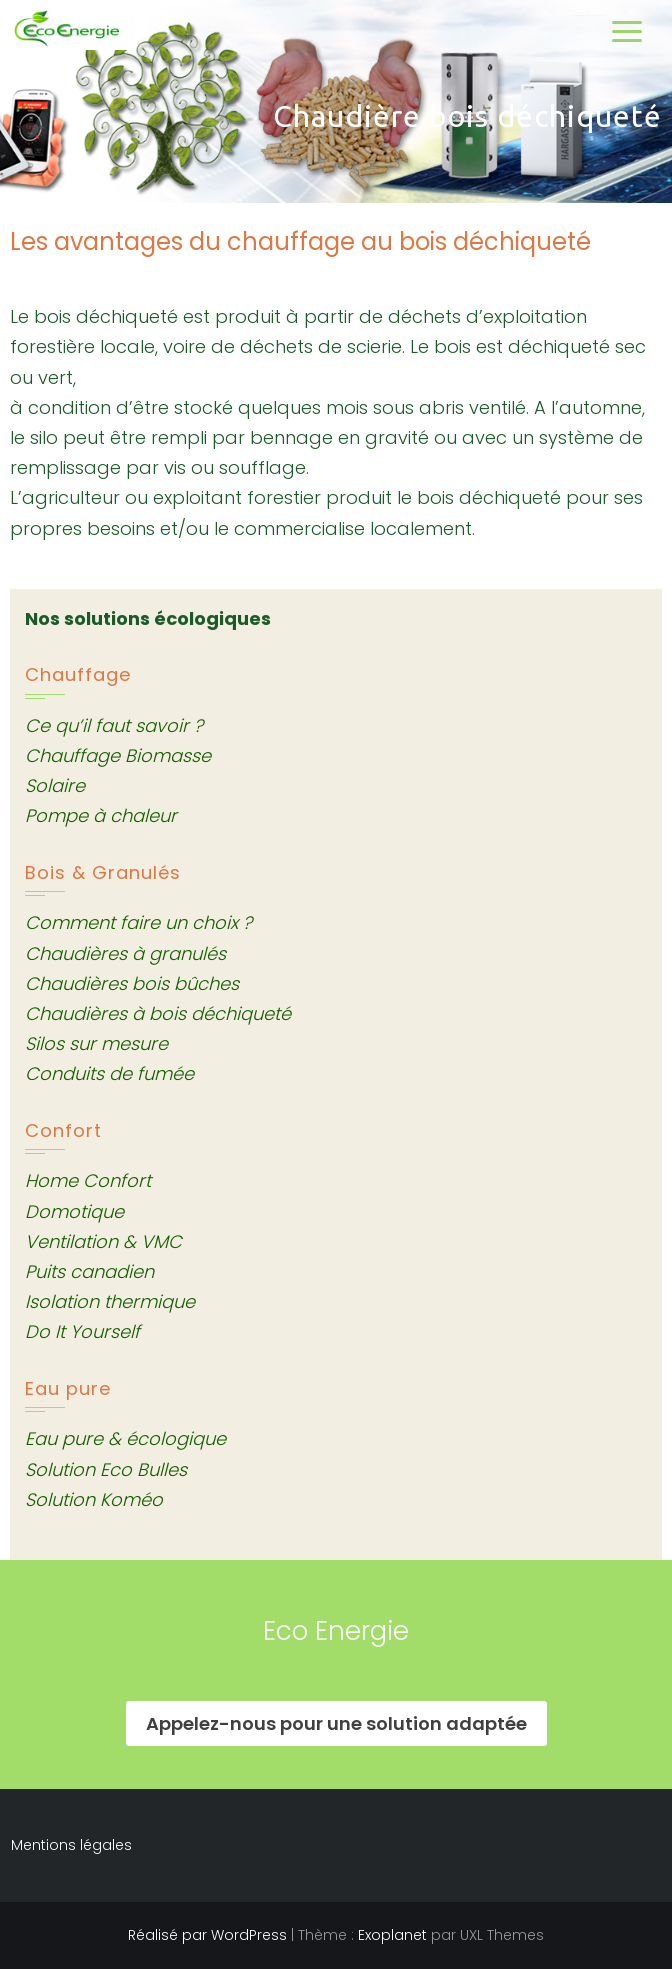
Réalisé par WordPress (207, 1935)
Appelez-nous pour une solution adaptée (336, 1723)
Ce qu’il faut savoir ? (114, 725)
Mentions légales (71, 1845)
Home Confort (88, 1180)
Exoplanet (392, 1935)
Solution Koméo (94, 1499)
